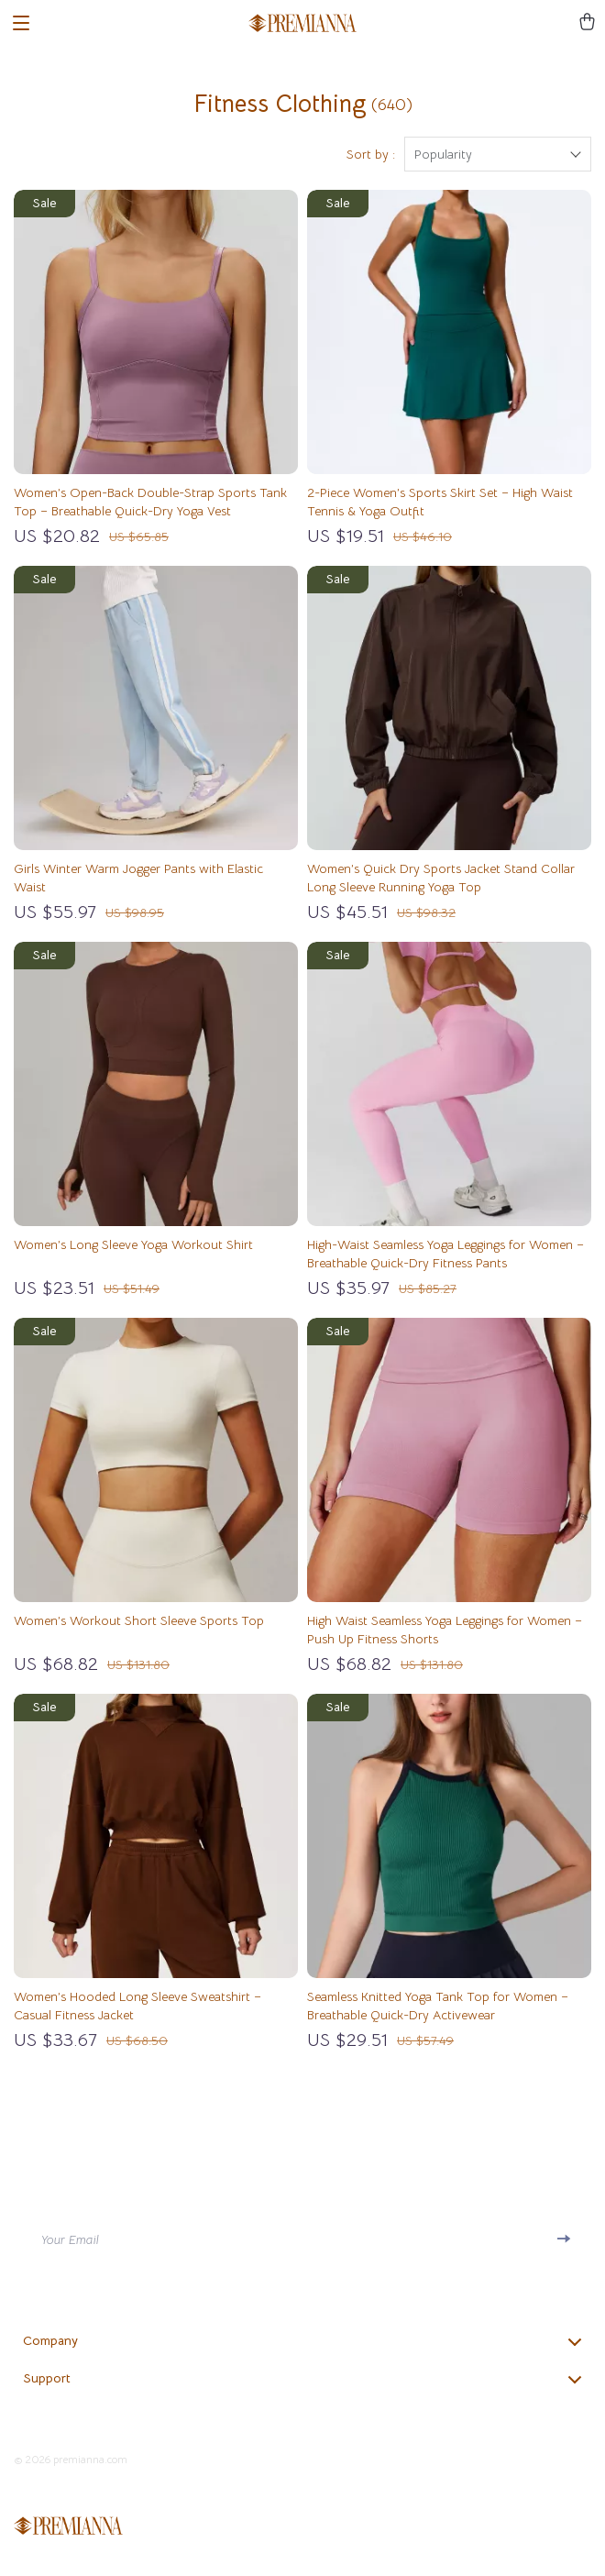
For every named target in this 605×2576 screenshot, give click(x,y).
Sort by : (370, 154)
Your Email (70, 2239)
